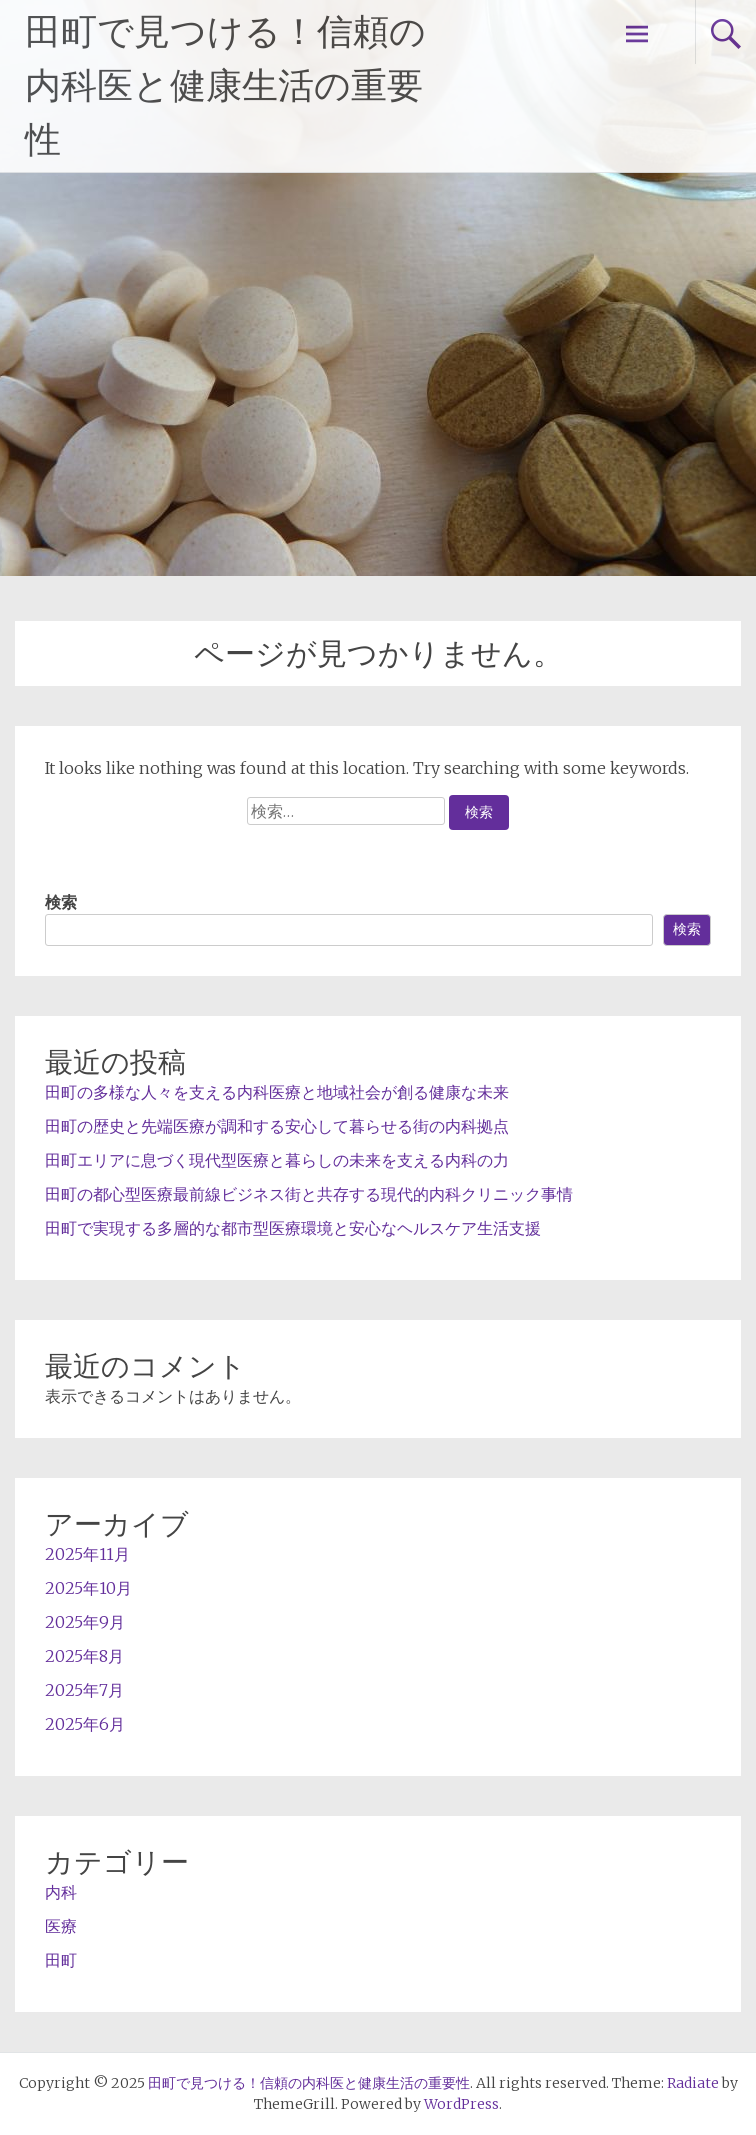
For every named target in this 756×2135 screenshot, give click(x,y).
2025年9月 (85, 1622)
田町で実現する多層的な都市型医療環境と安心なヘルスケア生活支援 (293, 1228)
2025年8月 (84, 1656)
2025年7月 (84, 1690)
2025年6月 (85, 1724)
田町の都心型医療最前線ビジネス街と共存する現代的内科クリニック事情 (309, 1194)
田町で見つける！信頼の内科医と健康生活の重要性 (225, 86)
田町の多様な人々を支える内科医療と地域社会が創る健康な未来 (277, 1092)
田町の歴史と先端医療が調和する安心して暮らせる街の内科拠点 (277, 1126)
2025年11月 (87, 1554)
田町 (61, 1960)
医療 (61, 1926)
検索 (61, 902)
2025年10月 (88, 1588)
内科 (61, 1892)
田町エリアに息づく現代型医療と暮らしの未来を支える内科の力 (277, 1160)
